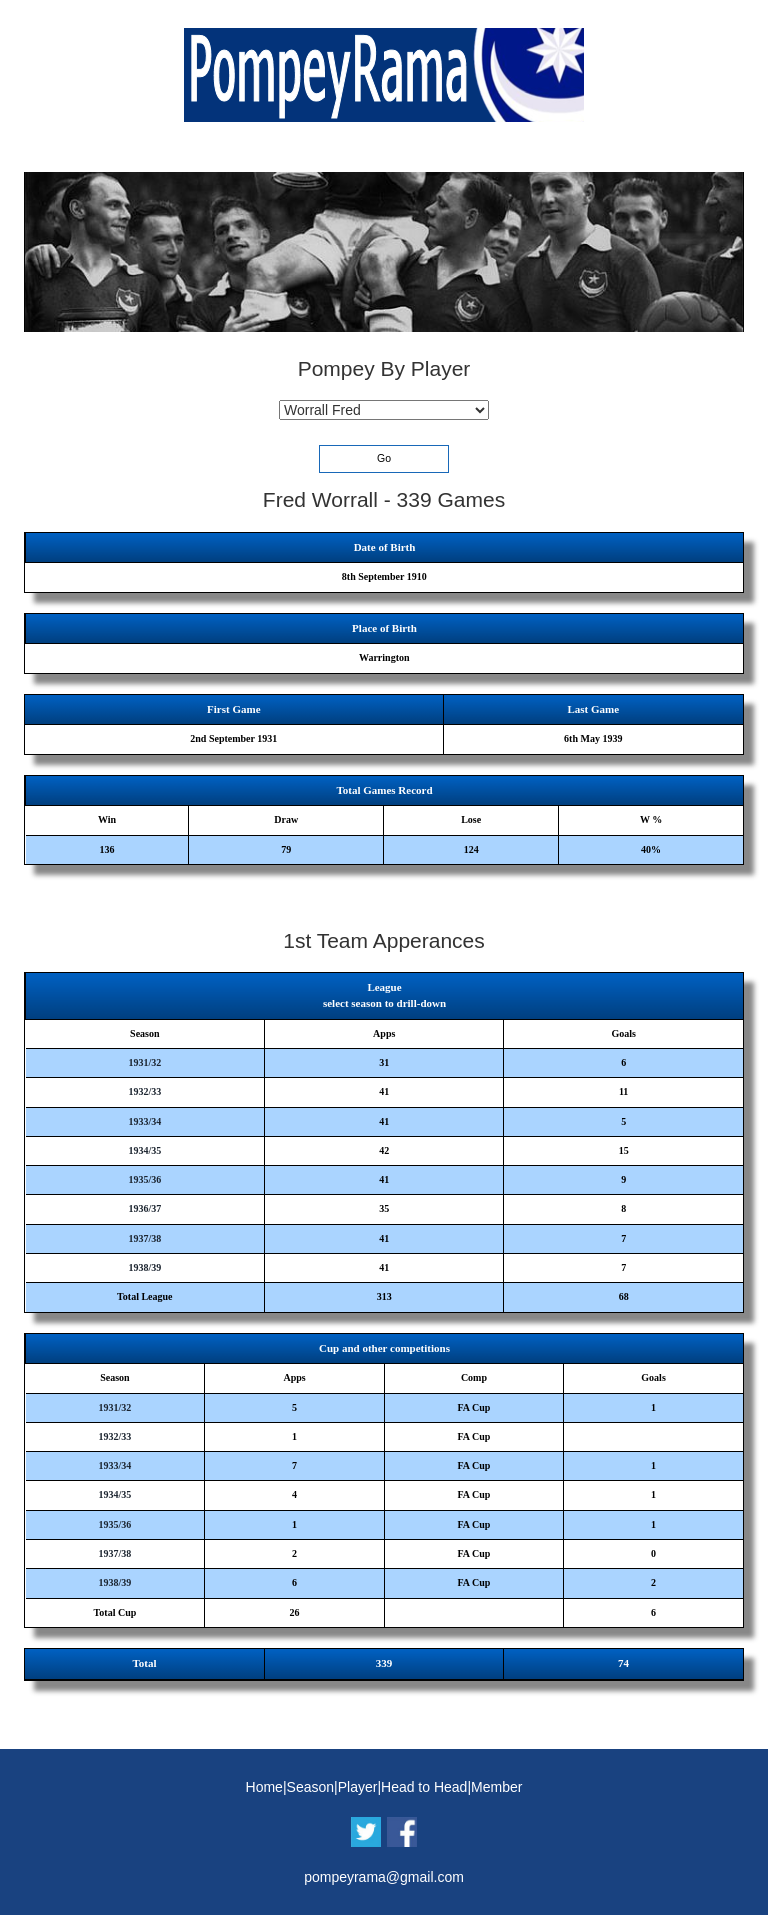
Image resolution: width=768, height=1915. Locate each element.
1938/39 (144, 1267)
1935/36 (144, 1179)
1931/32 (144, 1062)
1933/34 (144, 1121)
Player (358, 1787)
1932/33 (144, 1091)
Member (496, 1787)
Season (310, 1787)
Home (264, 1787)
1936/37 (144, 1208)
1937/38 (144, 1238)
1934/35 (144, 1150)
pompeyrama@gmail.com (384, 1877)
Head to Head (424, 1787)
